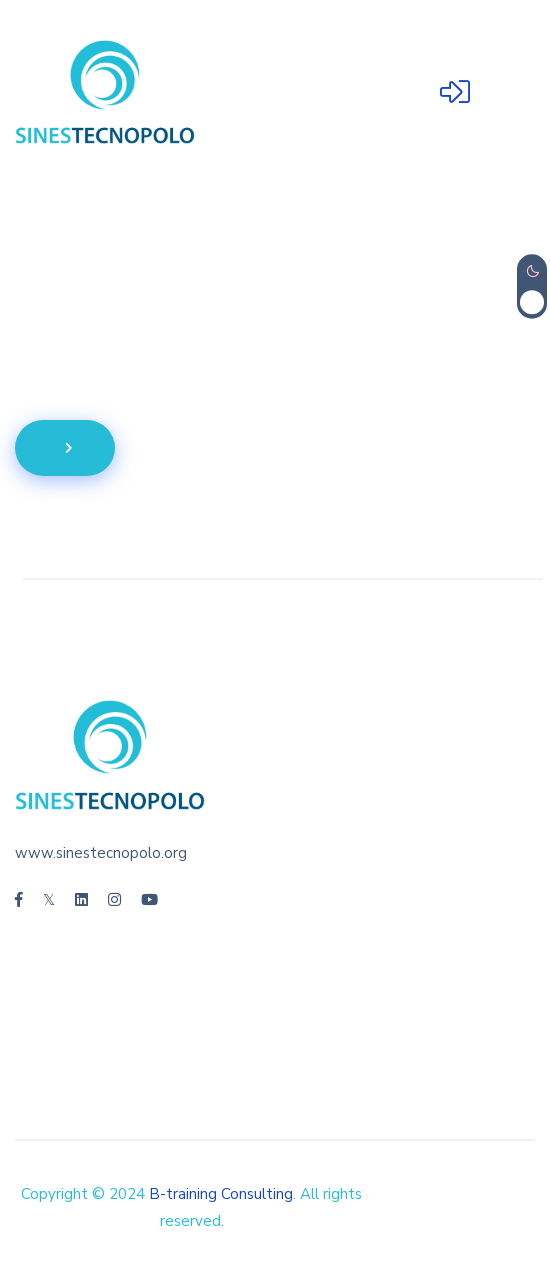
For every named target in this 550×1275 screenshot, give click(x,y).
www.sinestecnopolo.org (101, 853)
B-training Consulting (221, 1194)
